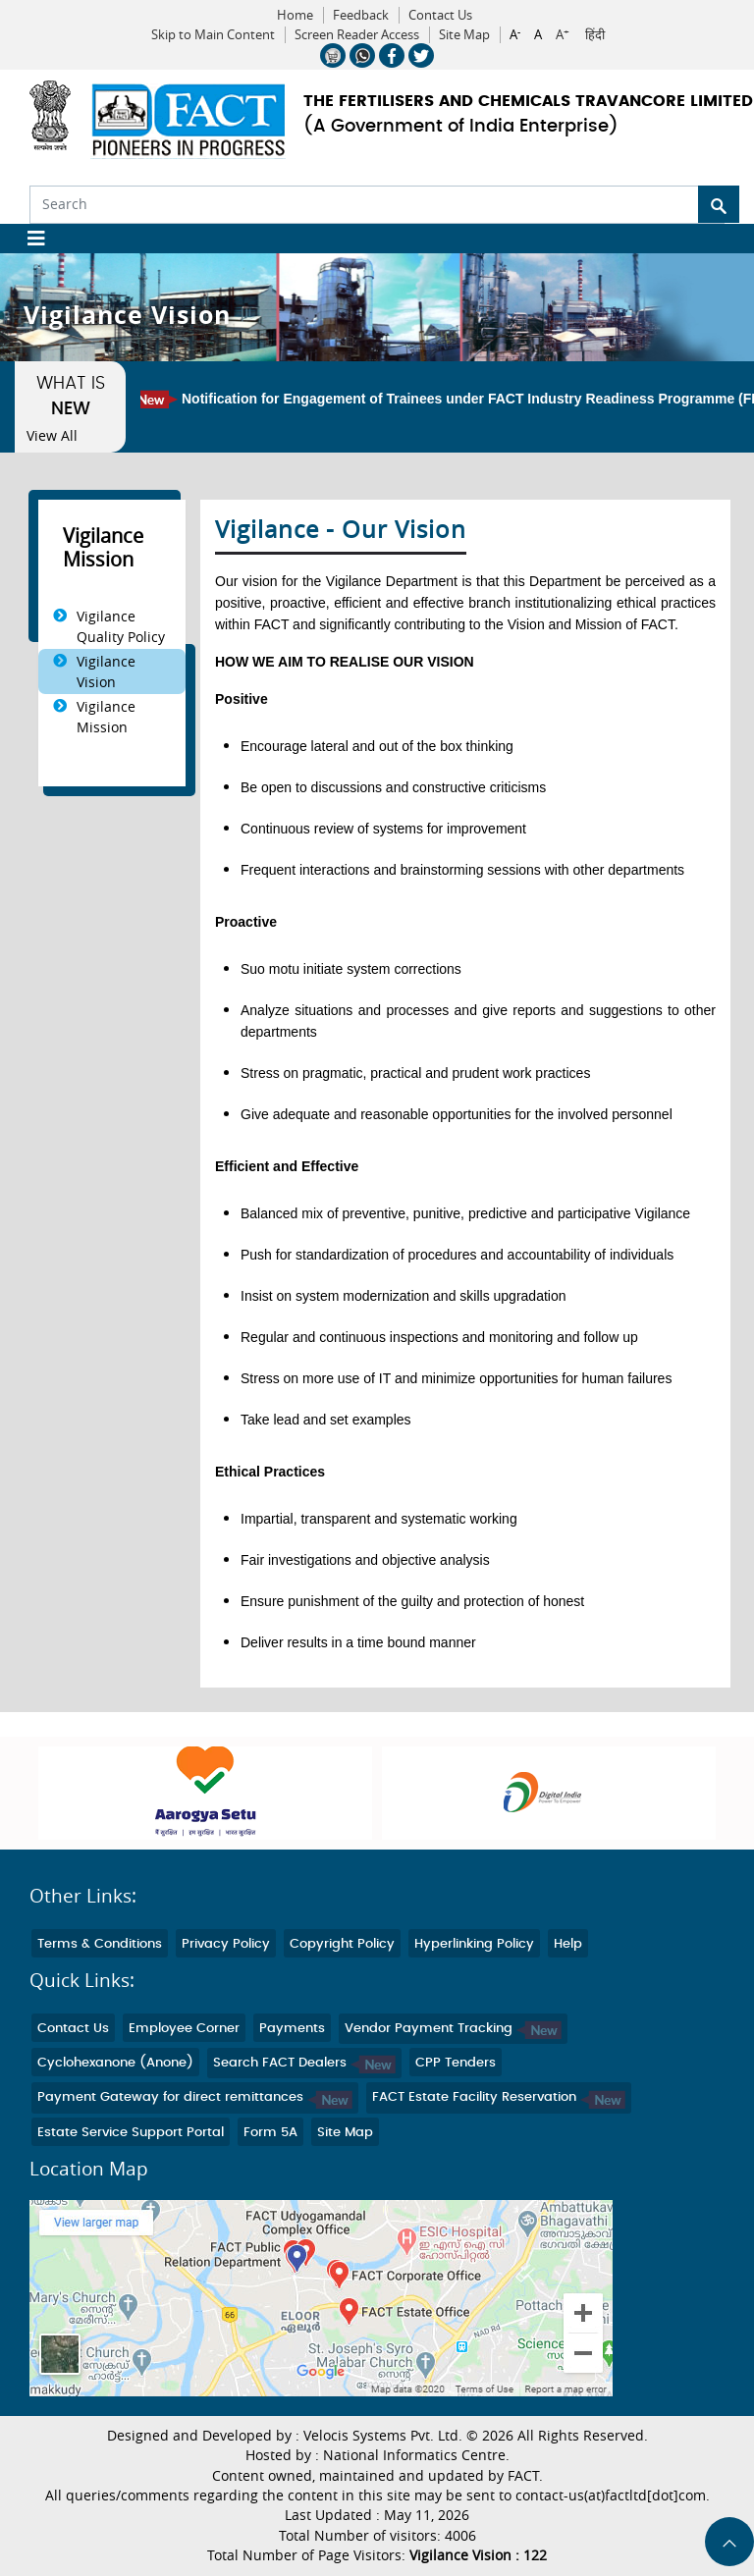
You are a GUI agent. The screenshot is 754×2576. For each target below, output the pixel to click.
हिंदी (595, 35)
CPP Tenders (455, 2063)
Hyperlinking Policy (474, 1944)
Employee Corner (184, 2028)
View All (52, 436)
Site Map (464, 35)
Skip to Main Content (213, 35)
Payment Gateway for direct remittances (194, 2097)
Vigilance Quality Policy (121, 626)
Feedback (361, 15)
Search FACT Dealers (304, 2063)
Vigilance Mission (106, 716)
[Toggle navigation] (29, 238)
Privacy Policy (226, 1944)
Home (295, 15)
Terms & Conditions (99, 1944)
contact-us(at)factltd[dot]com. (612, 2495)
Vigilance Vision (106, 671)
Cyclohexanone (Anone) (115, 2063)
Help (568, 1944)
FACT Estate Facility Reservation (498, 2097)
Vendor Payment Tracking (453, 2028)
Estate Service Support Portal (130, 2132)
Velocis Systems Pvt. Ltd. (382, 2435)
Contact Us (440, 15)
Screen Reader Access (357, 35)
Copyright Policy (342, 1944)
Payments (292, 2028)
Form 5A (270, 2132)
